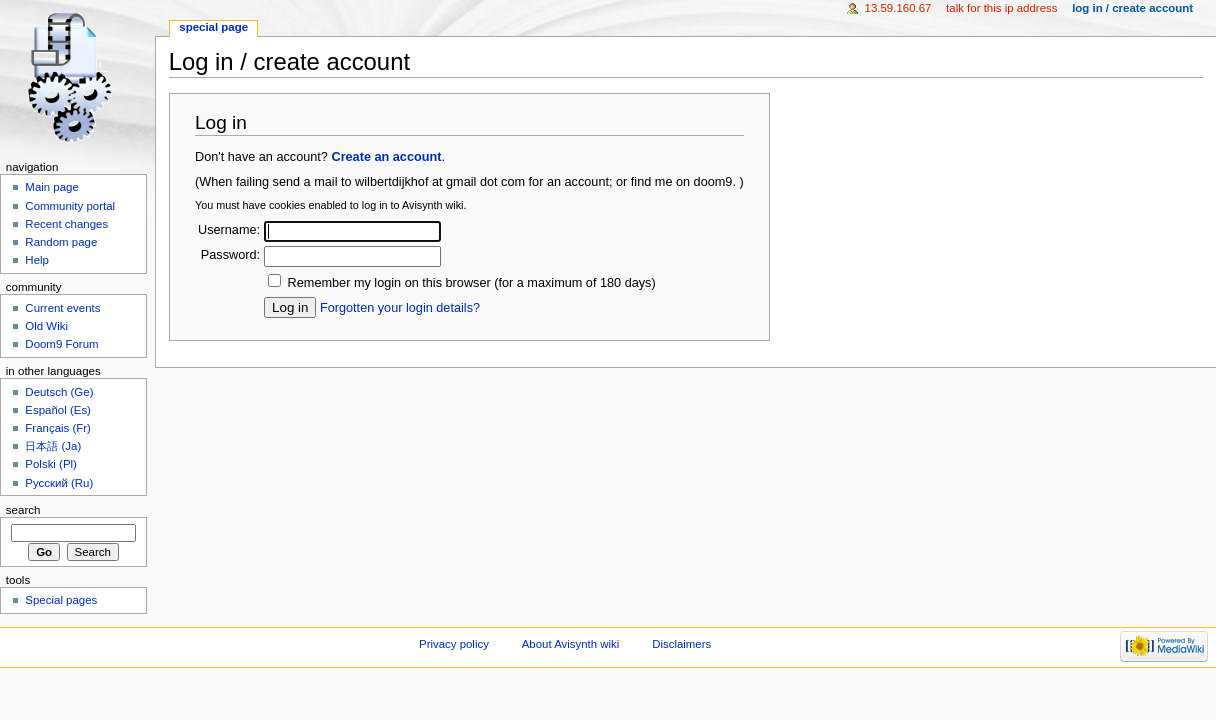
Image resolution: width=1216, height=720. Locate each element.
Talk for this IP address (1001, 8)
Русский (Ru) (59, 483)
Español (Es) (58, 410)
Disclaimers (681, 644)
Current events (62, 308)
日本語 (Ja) (53, 446)
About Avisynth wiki (571, 644)
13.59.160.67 (898, 8)
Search (23, 510)
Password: (230, 255)
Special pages (61, 600)
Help (37, 260)
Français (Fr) (58, 428)
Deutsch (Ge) (59, 392)
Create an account (386, 157)
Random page (61, 242)
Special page (213, 27)
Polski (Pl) (51, 464)
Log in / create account (1132, 8)
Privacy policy (454, 644)
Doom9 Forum (61, 344)
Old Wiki (46, 326)
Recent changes (66, 224)
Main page (52, 187)
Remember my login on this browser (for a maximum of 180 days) (472, 283)
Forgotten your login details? (400, 308)
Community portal (70, 206)
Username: (229, 230)
